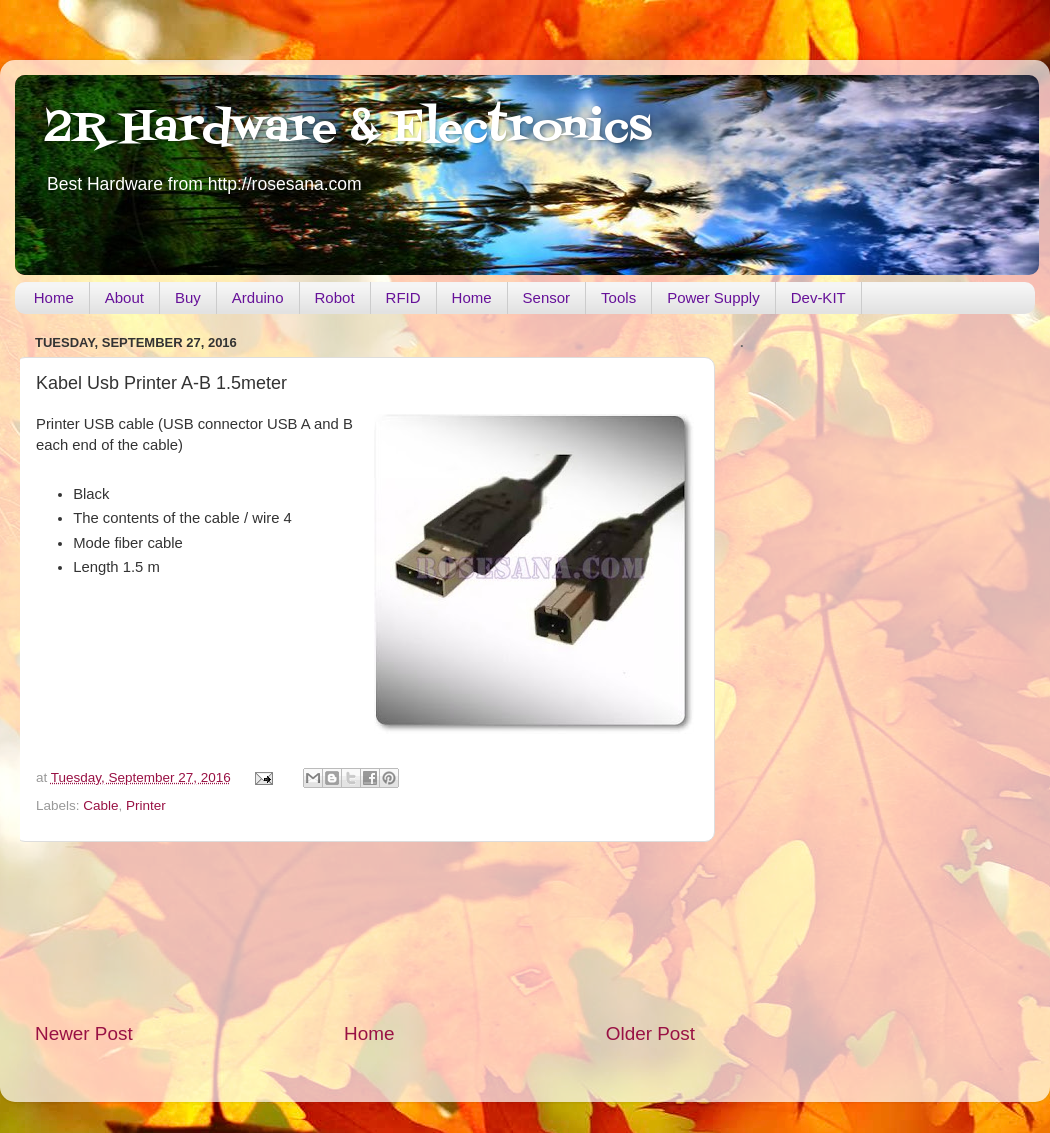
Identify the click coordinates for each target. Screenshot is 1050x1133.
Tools (618, 297)
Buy (188, 297)
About (124, 297)
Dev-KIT (818, 297)
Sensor (547, 297)
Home (54, 297)
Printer (146, 805)
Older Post (650, 1033)
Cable (100, 805)
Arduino (258, 297)
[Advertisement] (365, 931)
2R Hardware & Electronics (348, 129)
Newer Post (84, 1033)
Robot (335, 297)
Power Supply (713, 297)
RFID (403, 297)
